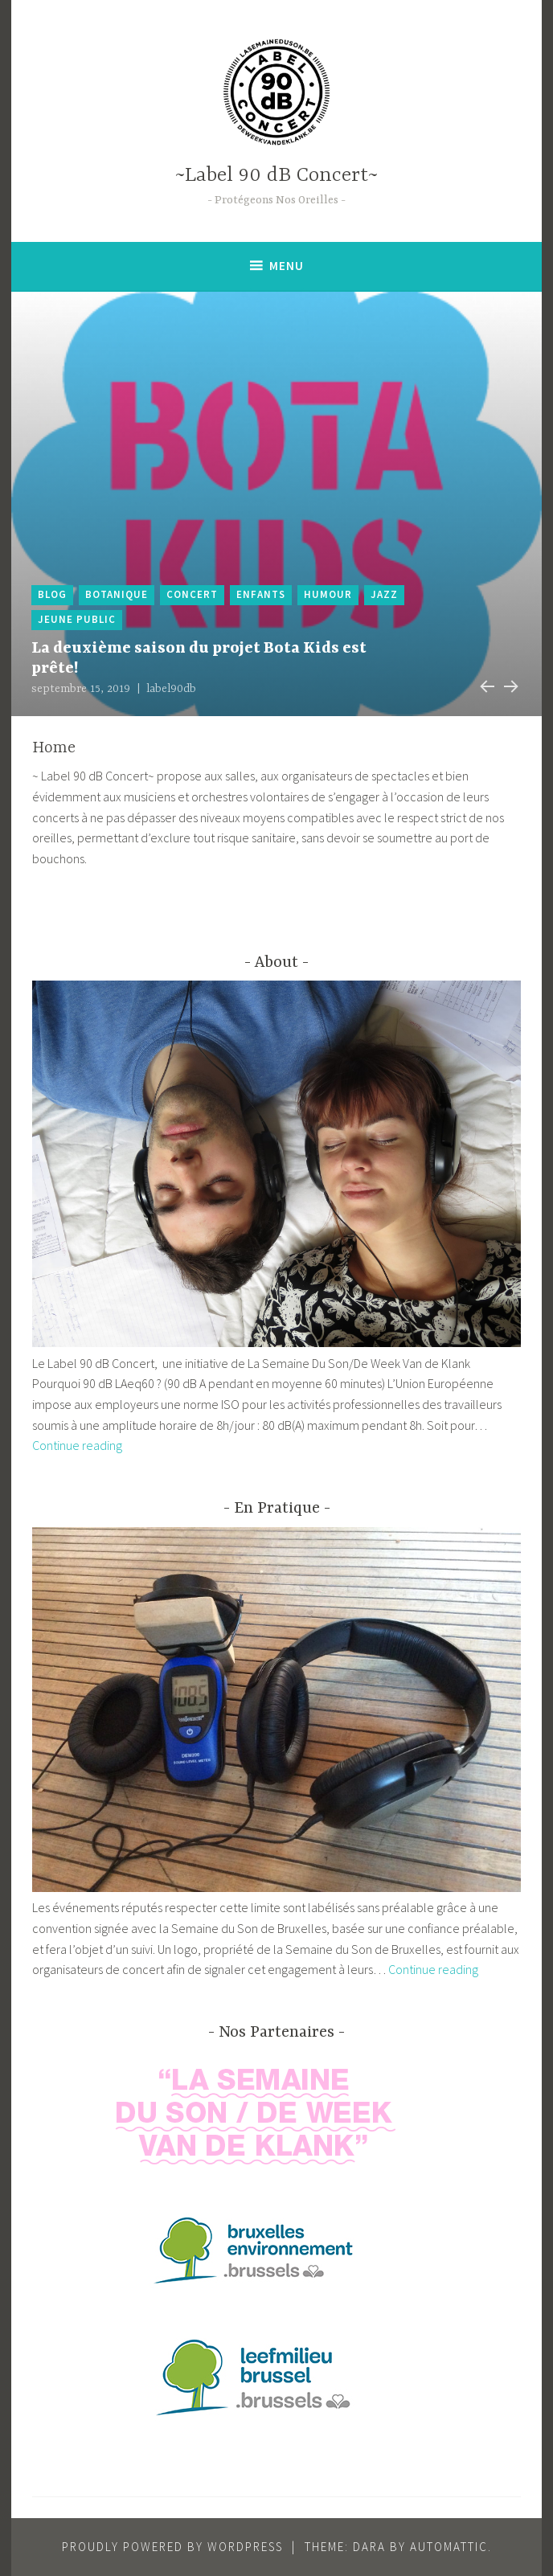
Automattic (449, 2546)
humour (328, 594)
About (276, 962)
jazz (384, 594)
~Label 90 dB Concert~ (276, 175)
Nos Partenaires (276, 2032)
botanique (116, 594)
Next (510, 684)
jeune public (77, 619)
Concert (192, 594)
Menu (286, 265)
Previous (484, 684)
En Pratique (277, 1508)
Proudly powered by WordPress (172, 2546)
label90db (171, 688)
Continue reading (77, 1445)
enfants (260, 594)
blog (52, 594)
